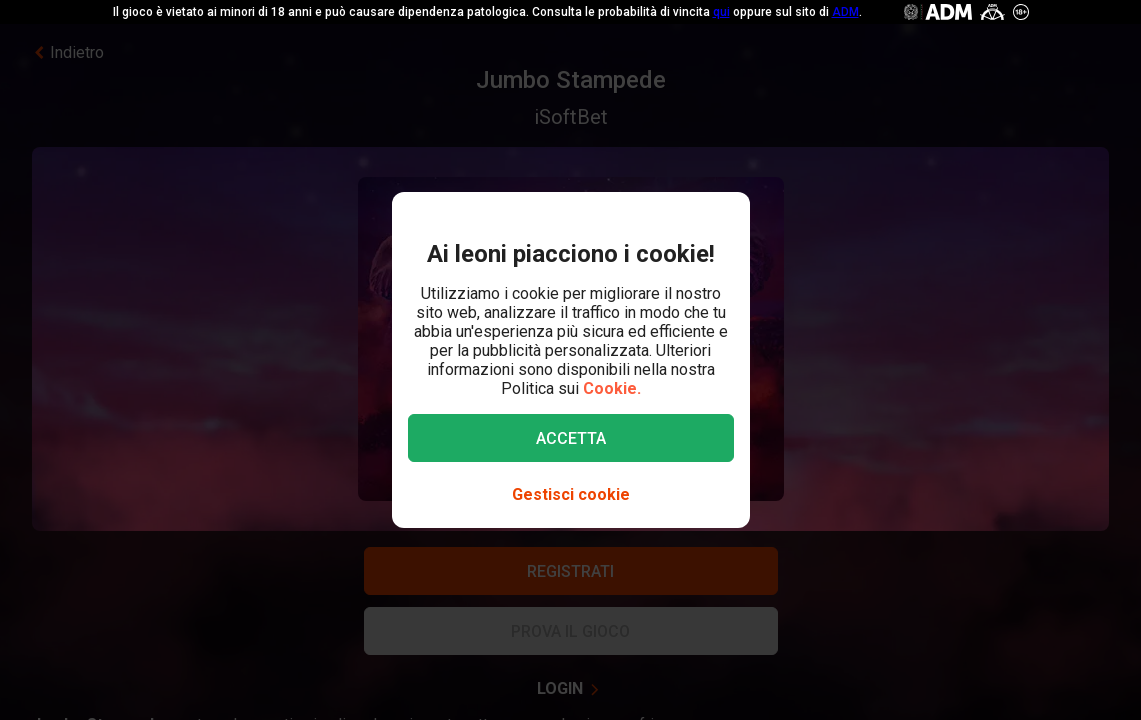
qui (721, 12)
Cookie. (612, 388)
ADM (845, 12)
